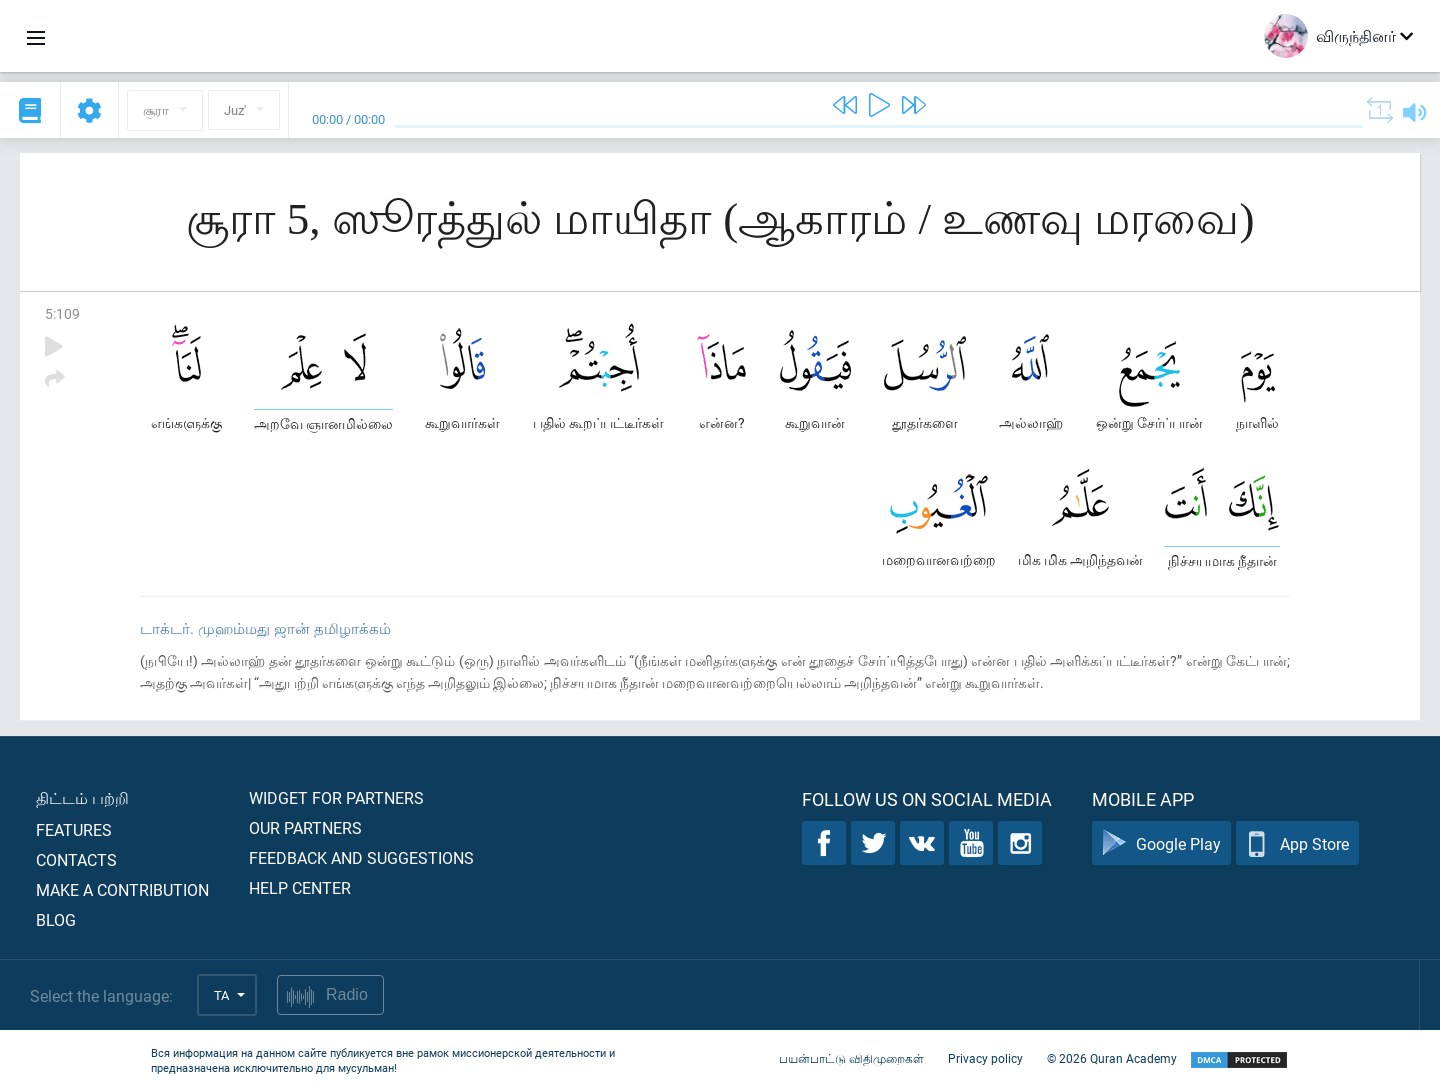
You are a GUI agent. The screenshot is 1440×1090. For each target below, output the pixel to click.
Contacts (76, 859)
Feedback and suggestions (361, 857)
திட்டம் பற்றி (82, 797)
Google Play (1161, 843)
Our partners (305, 827)
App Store (1297, 843)
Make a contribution (122, 889)
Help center (300, 887)
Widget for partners (336, 797)
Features (74, 829)
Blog (56, 919)
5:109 (62, 313)
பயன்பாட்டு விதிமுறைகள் (851, 1058)
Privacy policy (985, 1058)
